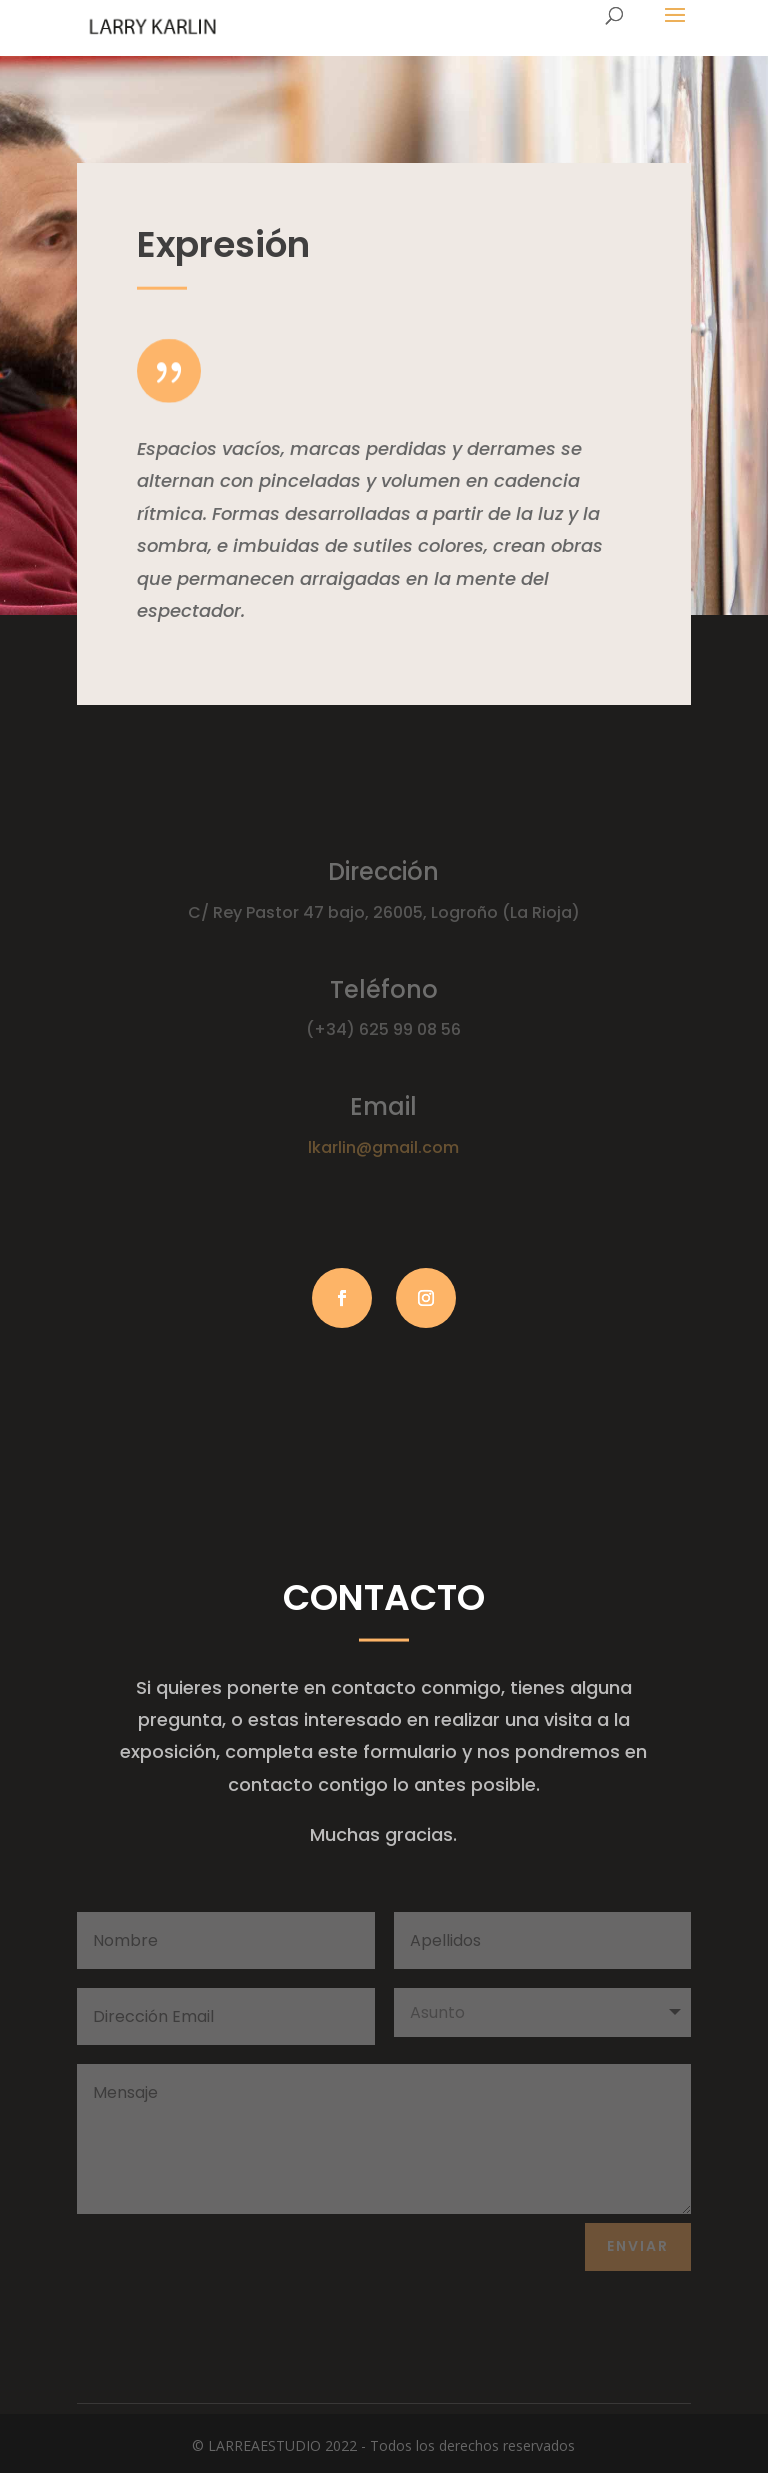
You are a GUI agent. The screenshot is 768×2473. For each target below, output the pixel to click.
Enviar (638, 2246)
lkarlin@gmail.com (383, 1147)
